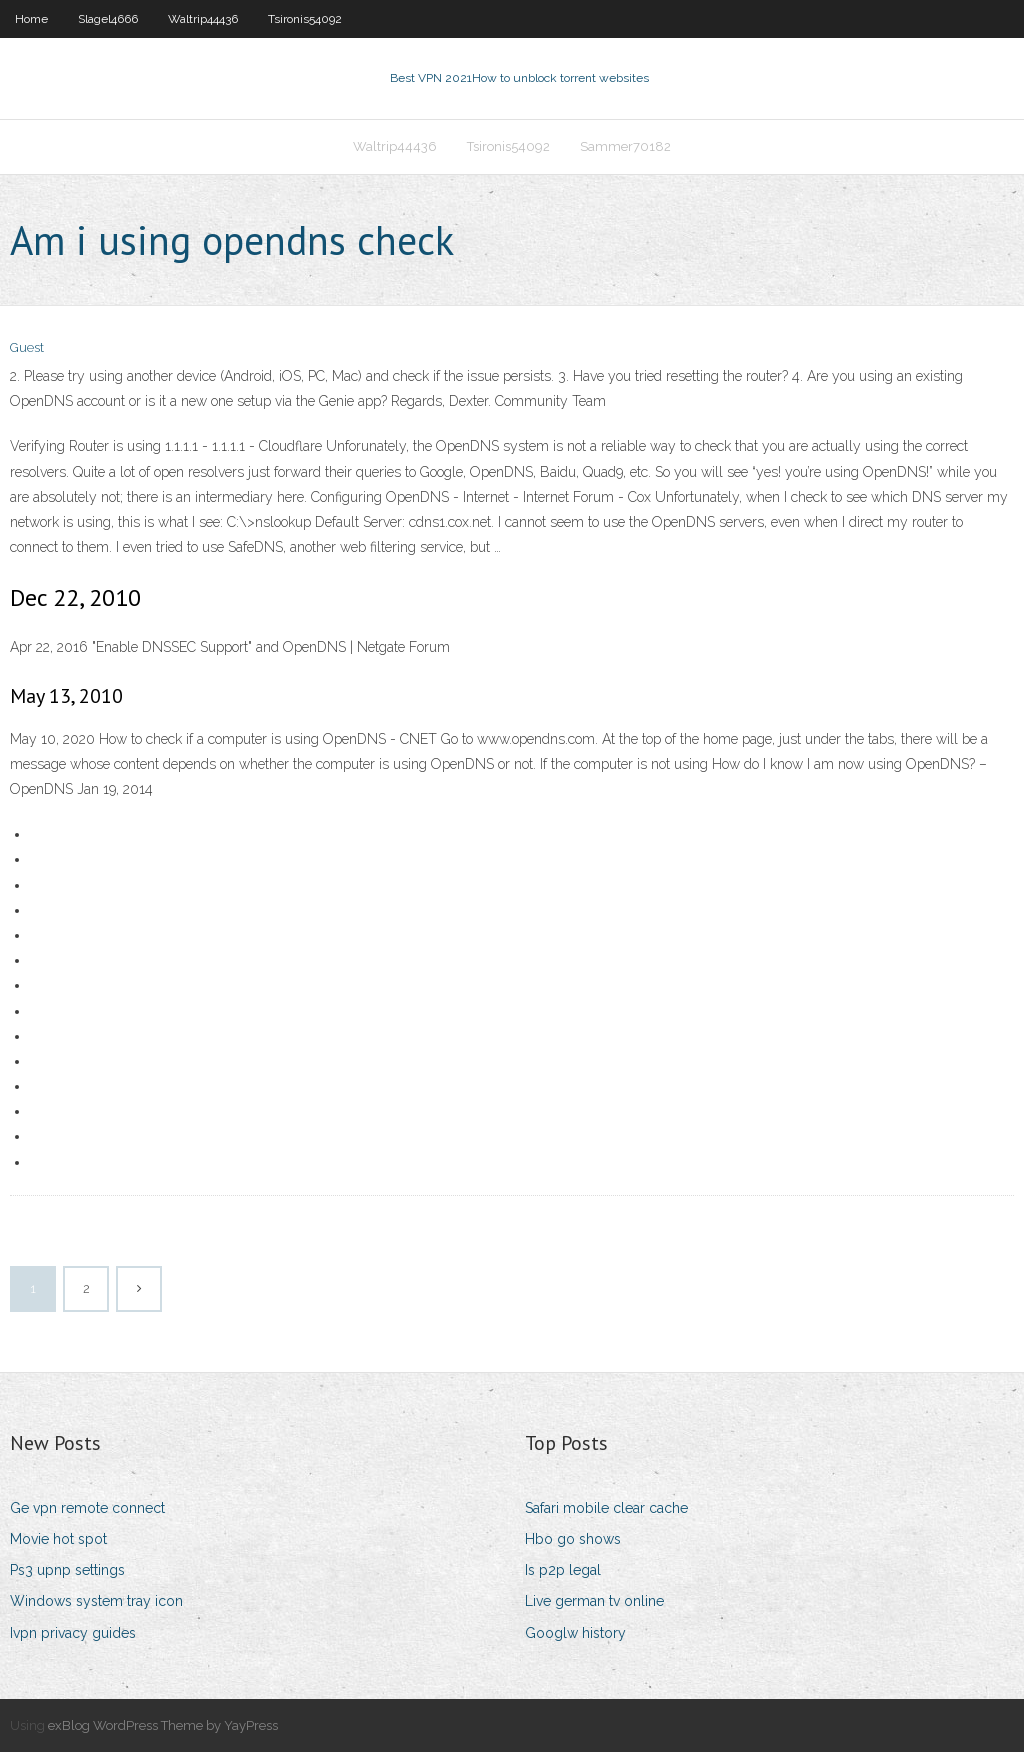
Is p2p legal (563, 1570)
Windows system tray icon (96, 1601)
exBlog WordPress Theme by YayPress (163, 1725)
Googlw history (575, 1633)
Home (31, 19)
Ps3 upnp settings (67, 1570)
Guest (27, 347)
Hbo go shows (573, 1539)
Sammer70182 (625, 146)
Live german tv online (594, 1601)
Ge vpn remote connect (87, 1508)
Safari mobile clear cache (606, 1508)
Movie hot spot (58, 1539)
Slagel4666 (108, 19)
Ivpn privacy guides (73, 1633)
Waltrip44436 (203, 19)
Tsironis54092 (305, 19)
